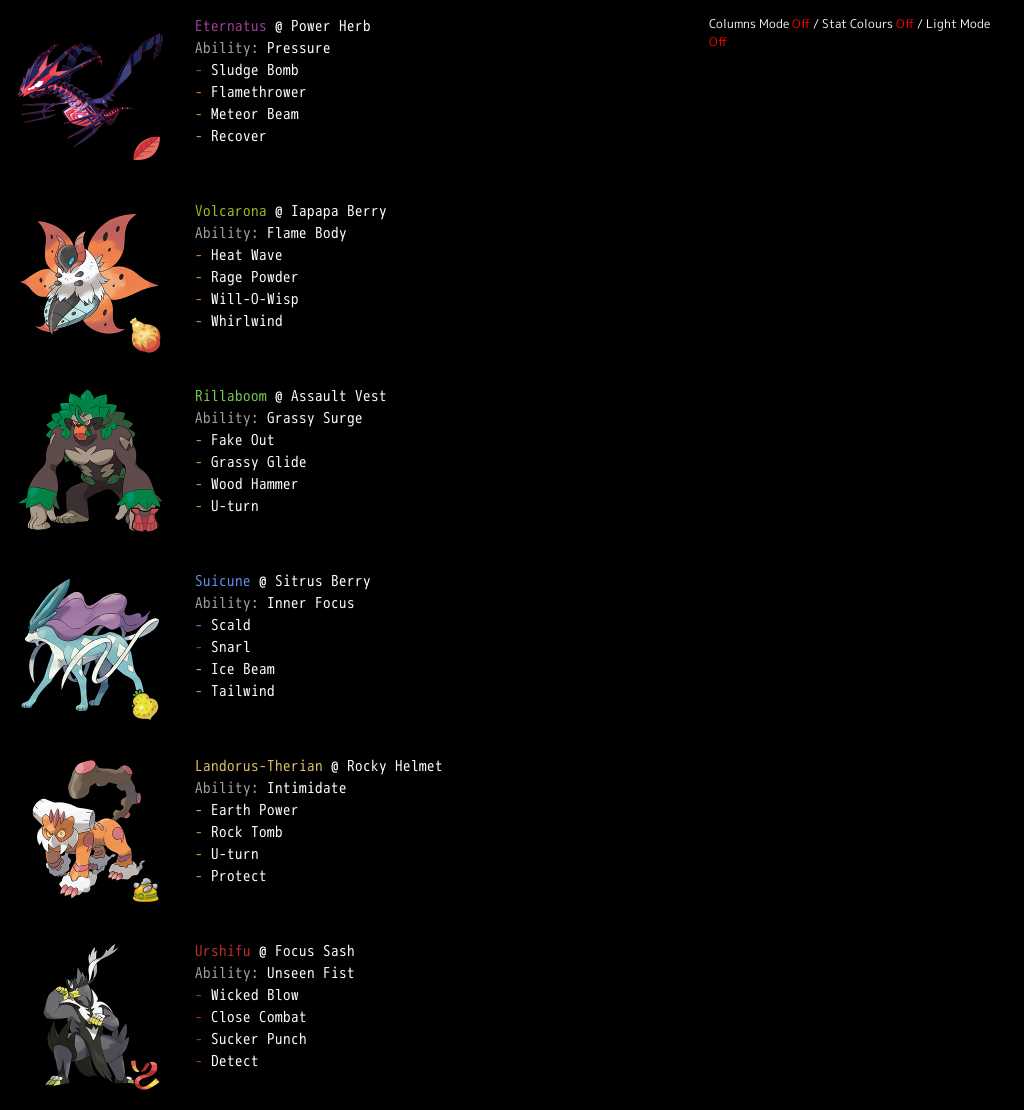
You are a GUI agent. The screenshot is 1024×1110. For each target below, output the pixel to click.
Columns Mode (749, 23)
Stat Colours (857, 23)
